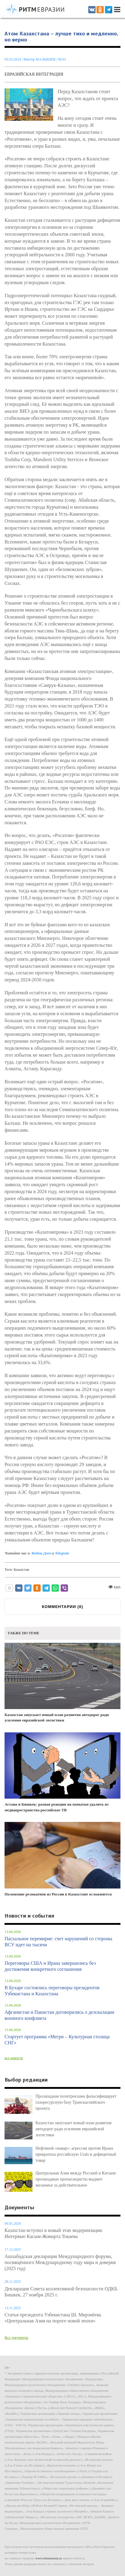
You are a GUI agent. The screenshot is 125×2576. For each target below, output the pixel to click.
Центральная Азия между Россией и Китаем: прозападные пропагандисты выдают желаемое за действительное (76, 2179)
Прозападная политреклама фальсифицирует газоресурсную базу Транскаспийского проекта (76, 2102)
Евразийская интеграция (34, 74)
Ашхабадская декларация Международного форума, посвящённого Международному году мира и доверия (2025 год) (60, 2262)
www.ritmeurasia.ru (48, 2558)
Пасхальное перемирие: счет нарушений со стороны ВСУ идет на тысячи (58, 1941)
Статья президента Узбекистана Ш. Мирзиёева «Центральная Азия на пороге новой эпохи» (53, 2317)
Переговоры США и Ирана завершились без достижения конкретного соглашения (50, 1966)
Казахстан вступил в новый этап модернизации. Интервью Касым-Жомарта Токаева (54, 2233)
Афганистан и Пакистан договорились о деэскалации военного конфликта (59, 2015)
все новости (14, 2058)
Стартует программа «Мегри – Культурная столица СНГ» (57, 2039)
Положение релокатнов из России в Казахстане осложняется (62, 1859)
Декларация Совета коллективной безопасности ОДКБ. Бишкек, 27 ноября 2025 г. (61, 2291)
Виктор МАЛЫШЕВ (39, 59)
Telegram (62, 1553)
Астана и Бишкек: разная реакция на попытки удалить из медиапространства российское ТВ (62, 1772)
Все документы (16, 2337)
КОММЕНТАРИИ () (62, 1606)
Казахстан (21, 1569)
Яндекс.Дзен (41, 1553)
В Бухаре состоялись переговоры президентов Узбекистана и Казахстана (52, 1990)
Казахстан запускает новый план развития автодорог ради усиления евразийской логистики (62, 1683)
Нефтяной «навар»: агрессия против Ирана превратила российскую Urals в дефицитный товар (75, 2154)
